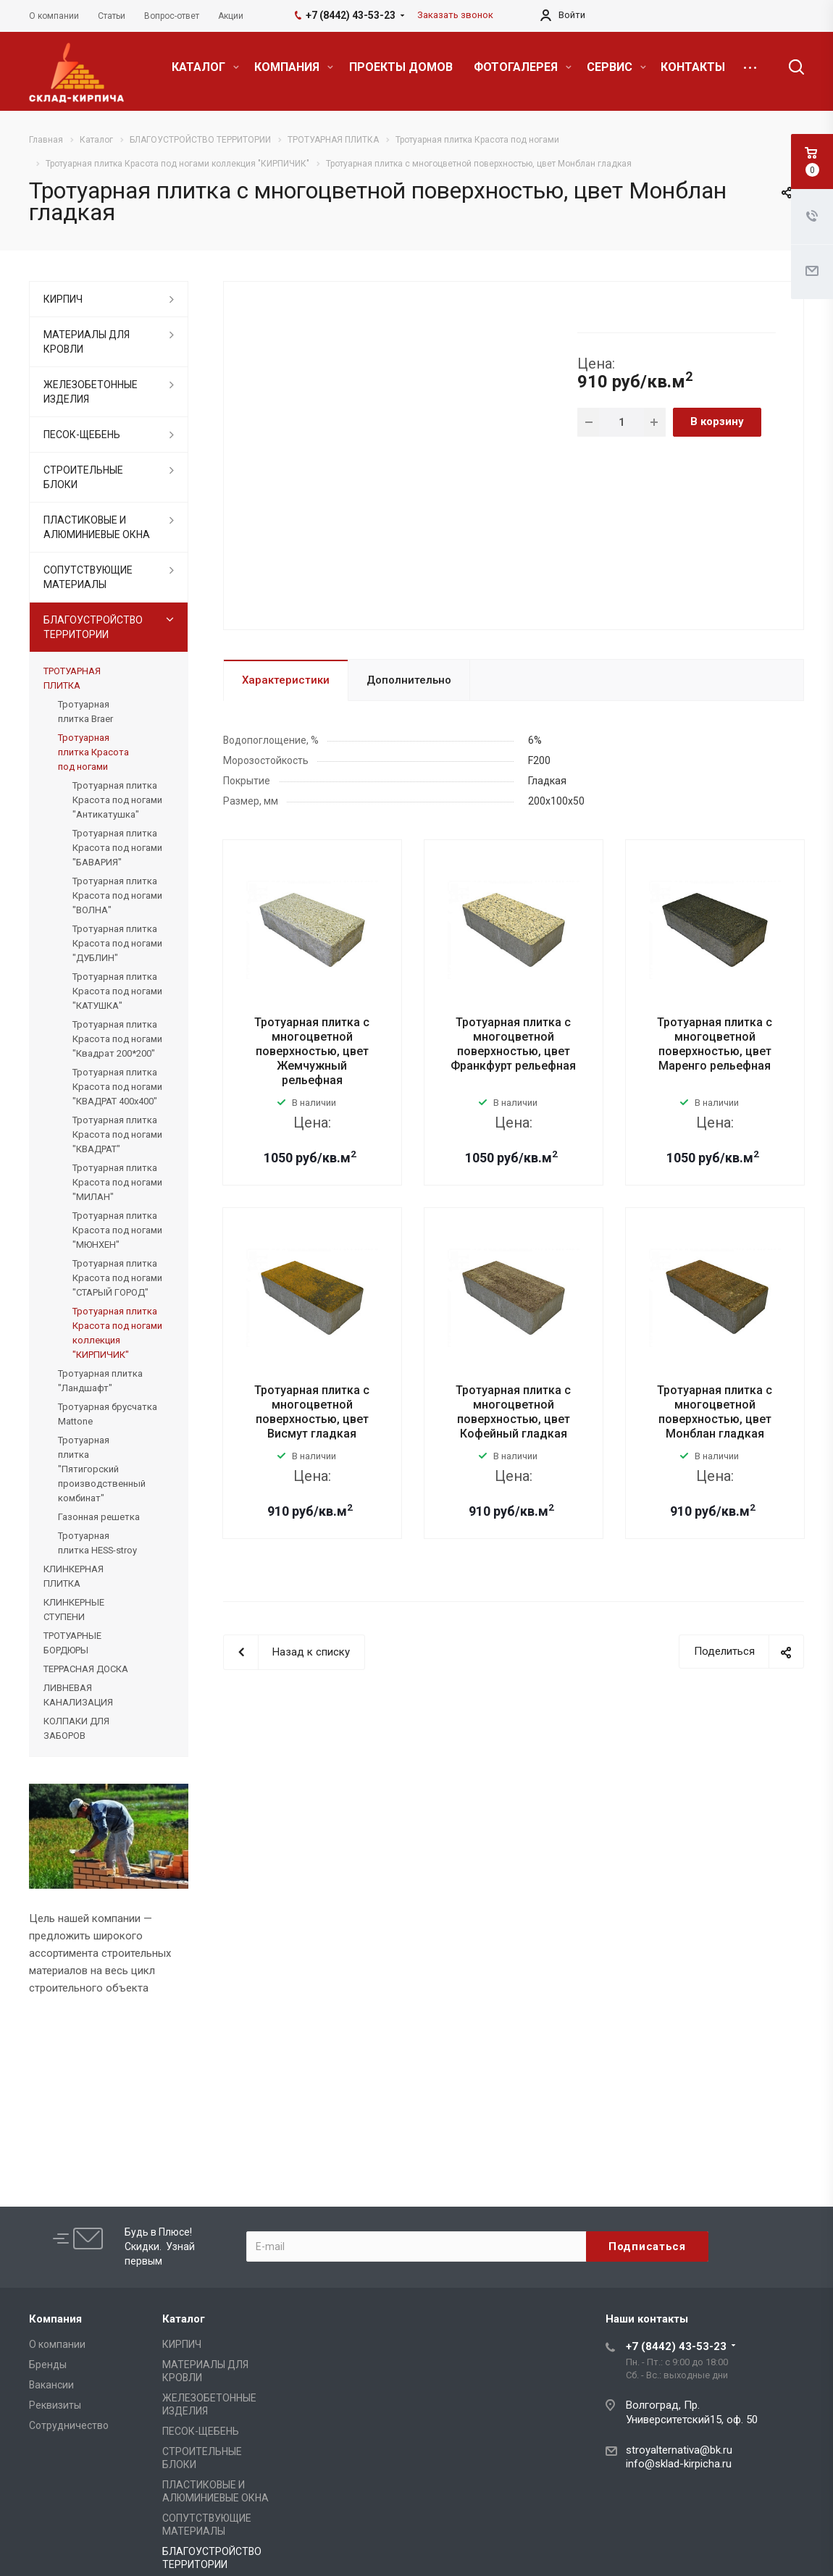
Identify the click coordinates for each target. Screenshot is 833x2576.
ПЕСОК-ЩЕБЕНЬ (81, 434)
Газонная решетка (99, 1516)
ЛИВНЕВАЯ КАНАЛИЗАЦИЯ (78, 1695)
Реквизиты (55, 2405)
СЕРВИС (616, 67)
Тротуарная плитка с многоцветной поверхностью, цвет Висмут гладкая (311, 1411)
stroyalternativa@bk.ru (679, 2450)
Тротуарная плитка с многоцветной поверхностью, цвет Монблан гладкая (714, 1411)
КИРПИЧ (63, 299)
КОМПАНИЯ (293, 67)
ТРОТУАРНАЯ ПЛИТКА (72, 678)
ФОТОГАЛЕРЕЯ (523, 67)
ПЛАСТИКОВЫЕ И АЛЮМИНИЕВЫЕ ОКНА (96, 527)
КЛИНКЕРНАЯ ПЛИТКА (73, 1576)
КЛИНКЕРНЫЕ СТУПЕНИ (73, 1609)
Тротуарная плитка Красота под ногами (93, 752)
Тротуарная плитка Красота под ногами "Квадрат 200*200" (117, 1039)
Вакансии (51, 2385)
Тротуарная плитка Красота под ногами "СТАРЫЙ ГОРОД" (117, 1278)
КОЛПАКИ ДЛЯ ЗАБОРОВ (76, 1728)
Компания (55, 2318)
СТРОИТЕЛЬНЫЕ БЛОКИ (83, 477)
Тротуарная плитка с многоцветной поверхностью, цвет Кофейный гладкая (513, 1411)
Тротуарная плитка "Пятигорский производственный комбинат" (102, 1469)
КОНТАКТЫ (693, 67)
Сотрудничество (69, 2425)
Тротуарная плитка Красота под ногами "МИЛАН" (117, 1182)
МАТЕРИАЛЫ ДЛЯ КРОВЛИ (86, 342)
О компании (57, 2344)
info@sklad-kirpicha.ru (679, 2463)
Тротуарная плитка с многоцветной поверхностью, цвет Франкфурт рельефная (513, 1044)
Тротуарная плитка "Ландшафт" (100, 1380)
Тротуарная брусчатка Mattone (107, 1414)
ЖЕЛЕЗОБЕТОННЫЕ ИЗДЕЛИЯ (90, 392)
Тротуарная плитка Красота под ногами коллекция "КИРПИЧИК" (117, 1333)
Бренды (48, 2364)
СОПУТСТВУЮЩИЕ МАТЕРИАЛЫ (88, 577)
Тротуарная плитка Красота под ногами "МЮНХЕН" (117, 1230)
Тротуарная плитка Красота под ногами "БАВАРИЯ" (117, 848)
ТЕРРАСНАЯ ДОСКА (85, 1669)
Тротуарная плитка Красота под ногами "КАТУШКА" (117, 991)
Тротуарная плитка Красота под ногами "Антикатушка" (117, 800)
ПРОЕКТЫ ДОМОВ (401, 67)
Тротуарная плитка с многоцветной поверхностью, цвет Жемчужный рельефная (311, 1051)
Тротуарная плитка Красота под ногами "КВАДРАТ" (117, 1134)
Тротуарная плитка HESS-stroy (97, 1543)
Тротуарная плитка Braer (85, 711)
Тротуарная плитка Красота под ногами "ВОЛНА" (117, 895)
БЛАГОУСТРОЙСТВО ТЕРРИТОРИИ (93, 627)
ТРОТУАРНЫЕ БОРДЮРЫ (72, 1643)
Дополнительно (409, 680)
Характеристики (286, 680)
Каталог (183, 2318)
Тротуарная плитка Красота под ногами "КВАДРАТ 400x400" (117, 1087)
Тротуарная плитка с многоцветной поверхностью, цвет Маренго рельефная (714, 1044)
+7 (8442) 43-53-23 (676, 2346)
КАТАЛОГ (205, 67)
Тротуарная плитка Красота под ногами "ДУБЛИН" (117, 943)
